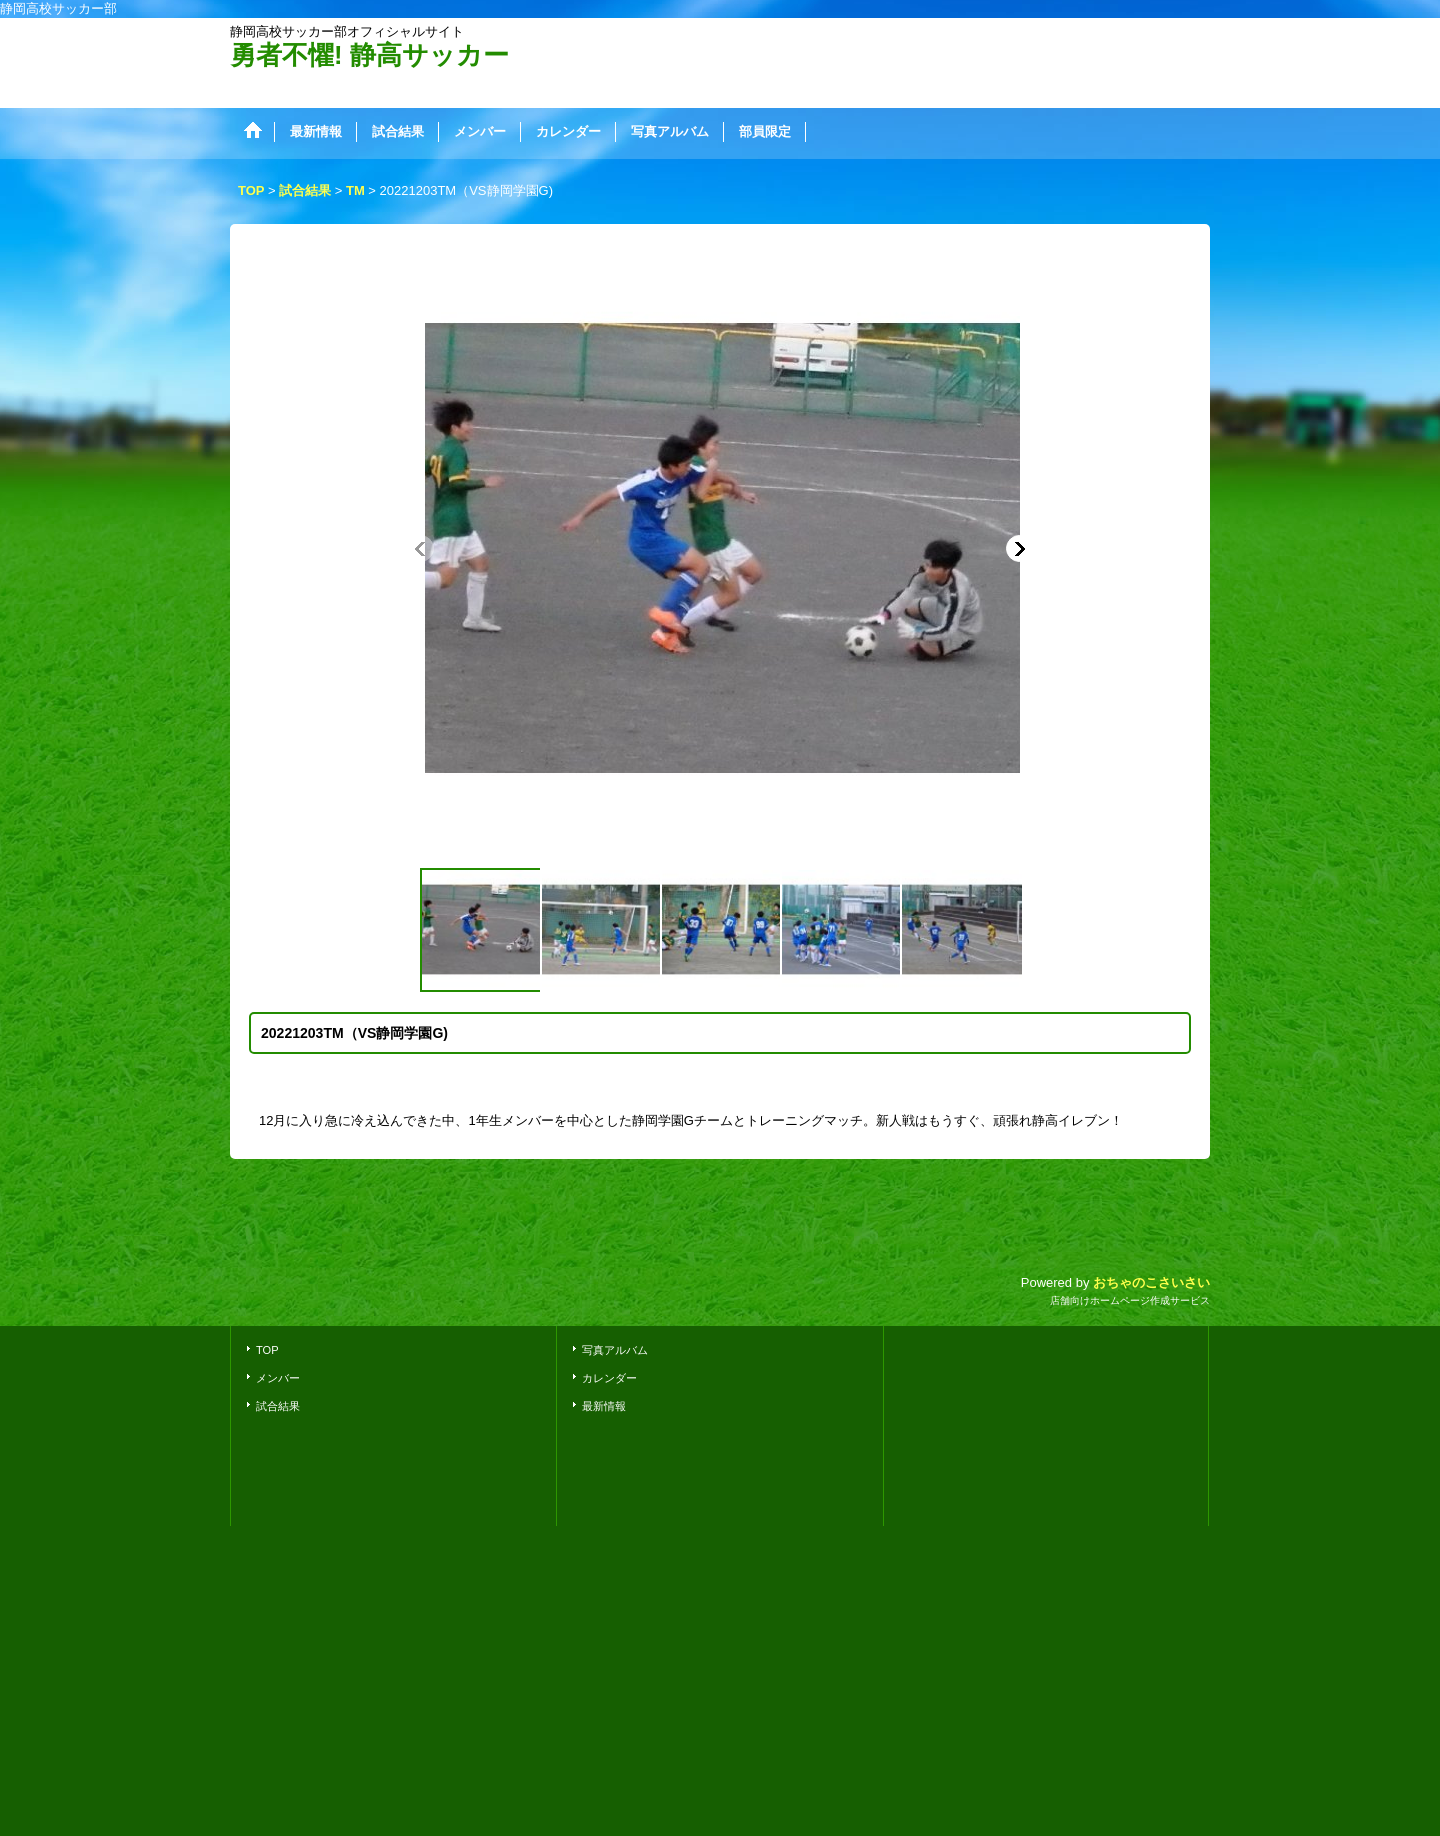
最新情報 (604, 1406)
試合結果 (278, 1406)
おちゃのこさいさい (1151, 1282)
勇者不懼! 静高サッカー (369, 55)
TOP (267, 1350)
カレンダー (609, 1378)
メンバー (278, 1378)
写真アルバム (615, 1350)
